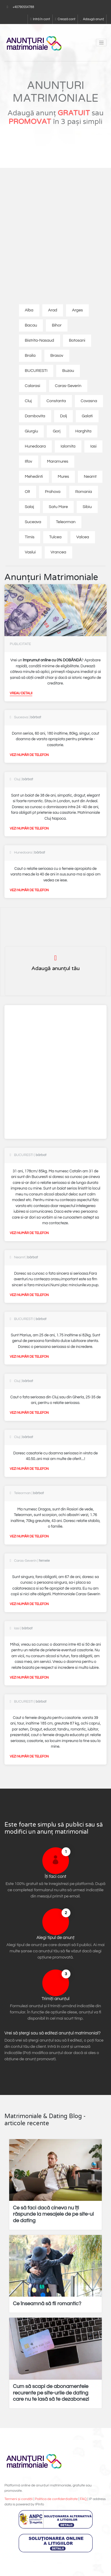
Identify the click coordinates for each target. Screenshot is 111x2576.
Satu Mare (58, 507)
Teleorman (65, 522)
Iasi (93, 446)
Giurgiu (31, 431)
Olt (27, 492)
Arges (77, 310)
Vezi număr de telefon (29, 755)
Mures (63, 477)
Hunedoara (35, 446)
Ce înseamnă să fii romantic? (47, 2303)
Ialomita (68, 446)
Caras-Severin (68, 386)
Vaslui (30, 552)
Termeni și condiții (18, 2499)
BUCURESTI (36, 371)
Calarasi (32, 386)
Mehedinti (34, 477)
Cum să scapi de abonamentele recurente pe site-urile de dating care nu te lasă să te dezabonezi (51, 2393)
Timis (30, 537)
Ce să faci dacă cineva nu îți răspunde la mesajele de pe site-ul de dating (53, 2214)
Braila (30, 356)
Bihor (57, 325)
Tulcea (55, 537)
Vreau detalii (21, 693)
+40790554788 (23, 7)
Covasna (89, 401)
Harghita (83, 431)
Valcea (82, 537)
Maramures (57, 461)
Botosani (77, 340)
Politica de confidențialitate (56, 2499)
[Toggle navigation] (101, 43)
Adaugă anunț (92, 19)
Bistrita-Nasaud (39, 340)
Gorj (56, 431)
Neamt (90, 477)
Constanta (56, 401)
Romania (83, 492)
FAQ (83, 2499)
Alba (29, 310)
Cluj (28, 401)
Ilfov (28, 461)
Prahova (53, 492)
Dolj (63, 416)
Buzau (68, 371)
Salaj (29, 507)
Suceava (33, 522)
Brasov (56, 356)
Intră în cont (40, 19)
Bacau (31, 325)
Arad (52, 310)
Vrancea (58, 552)
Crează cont (65, 19)
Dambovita (35, 416)
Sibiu (87, 507)
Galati (87, 416)
